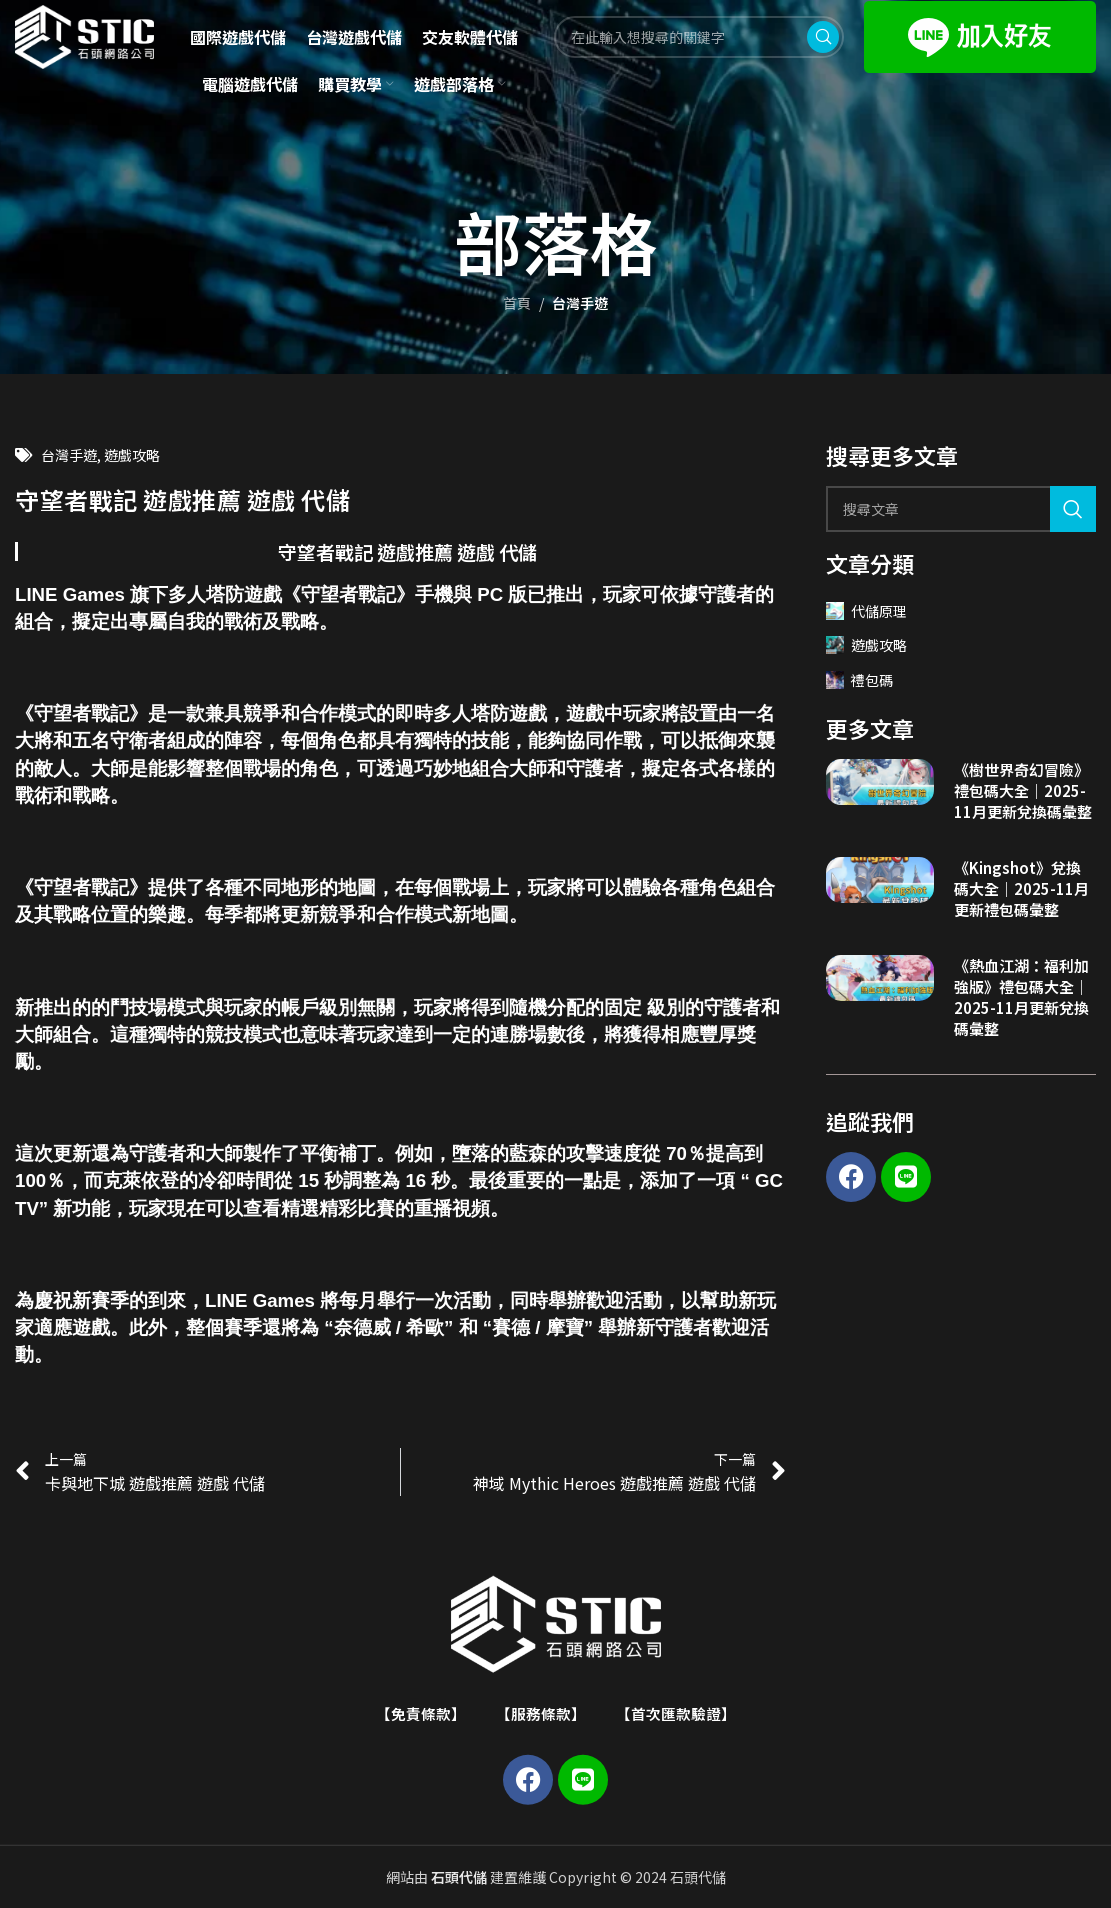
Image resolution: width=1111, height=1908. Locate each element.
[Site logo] (102, 43)
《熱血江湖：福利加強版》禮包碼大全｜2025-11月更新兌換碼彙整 (1021, 997)
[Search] (961, 509)
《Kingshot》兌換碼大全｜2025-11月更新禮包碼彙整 (1021, 888)
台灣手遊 (580, 303)
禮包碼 (859, 680)
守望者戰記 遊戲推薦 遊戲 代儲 (407, 551)
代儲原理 (866, 611)
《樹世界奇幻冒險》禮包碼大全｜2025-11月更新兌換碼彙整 (1023, 790)
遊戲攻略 (132, 455)
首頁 (517, 303)
